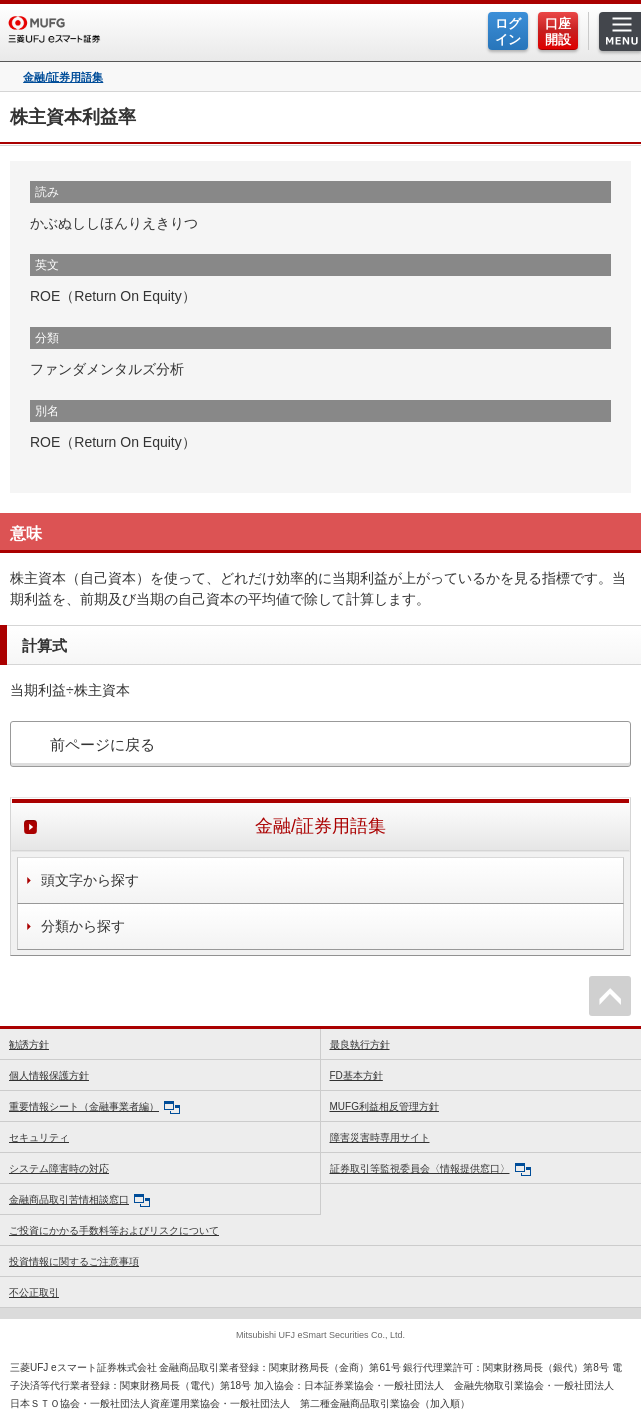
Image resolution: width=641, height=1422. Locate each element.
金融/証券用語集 (63, 77)
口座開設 (558, 31)
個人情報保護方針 (49, 1075)
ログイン (508, 31)
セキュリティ (39, 1137)
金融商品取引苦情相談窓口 (79, 1200)
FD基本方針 (356, 1075)
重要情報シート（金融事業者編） (94, 1107)
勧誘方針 (29, 1044)
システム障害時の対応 (59, 1168)
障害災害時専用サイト (380, 1137)
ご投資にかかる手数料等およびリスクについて (114, 1230)
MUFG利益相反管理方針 (384, 1106)
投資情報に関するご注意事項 (74, 1261)
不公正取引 (34, 1292)
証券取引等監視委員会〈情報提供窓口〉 (430, 1169)
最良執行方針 (360, 1044)
